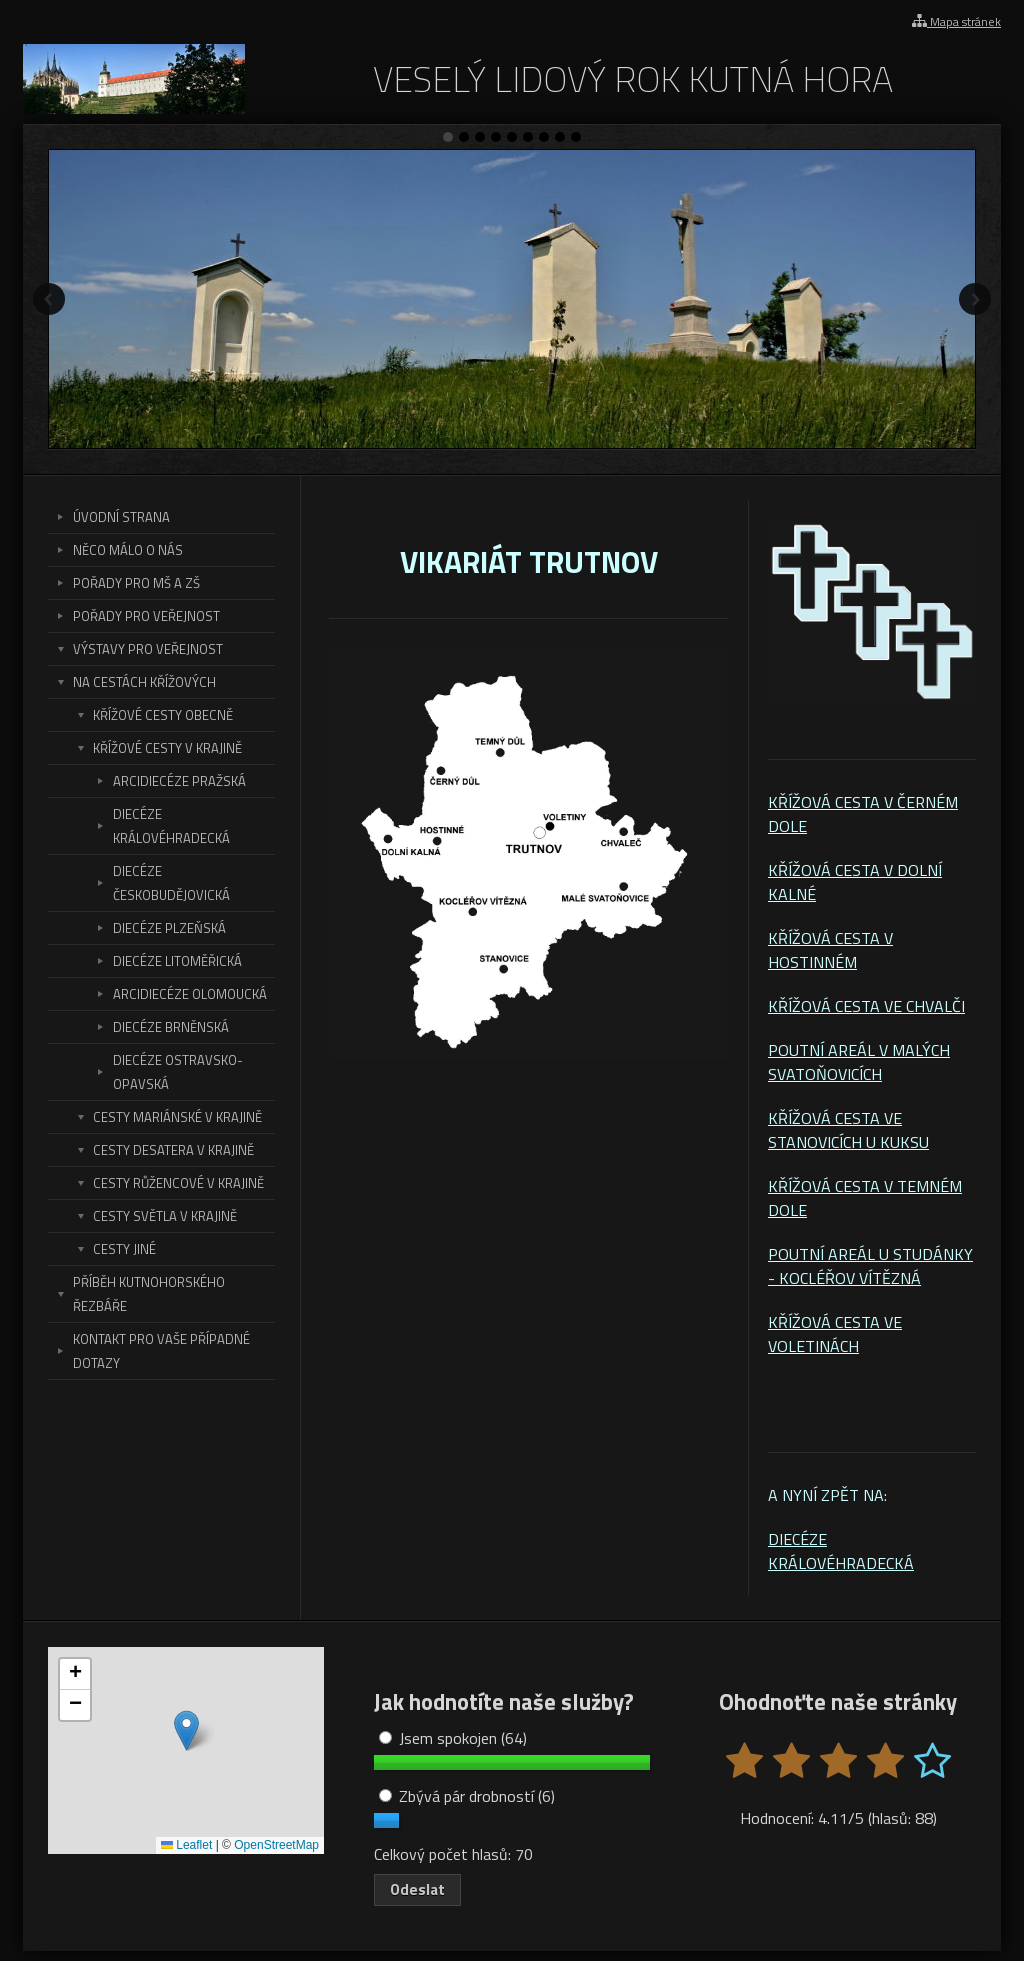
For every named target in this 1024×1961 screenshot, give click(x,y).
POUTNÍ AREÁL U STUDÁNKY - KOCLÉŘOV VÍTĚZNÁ (870, 1266)
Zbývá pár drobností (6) (467, 1796)
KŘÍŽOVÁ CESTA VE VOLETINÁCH (835, 1334)
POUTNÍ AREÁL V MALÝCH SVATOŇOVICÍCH (859, 1062)
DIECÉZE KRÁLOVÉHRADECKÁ (841, 1551)
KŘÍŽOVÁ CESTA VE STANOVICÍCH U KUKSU (848, 1130)
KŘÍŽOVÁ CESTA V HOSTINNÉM (830, 950)
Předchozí (49, 299)
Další (975, 299)
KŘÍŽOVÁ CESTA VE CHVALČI (866, 1006)
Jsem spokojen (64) (453, 1738)
